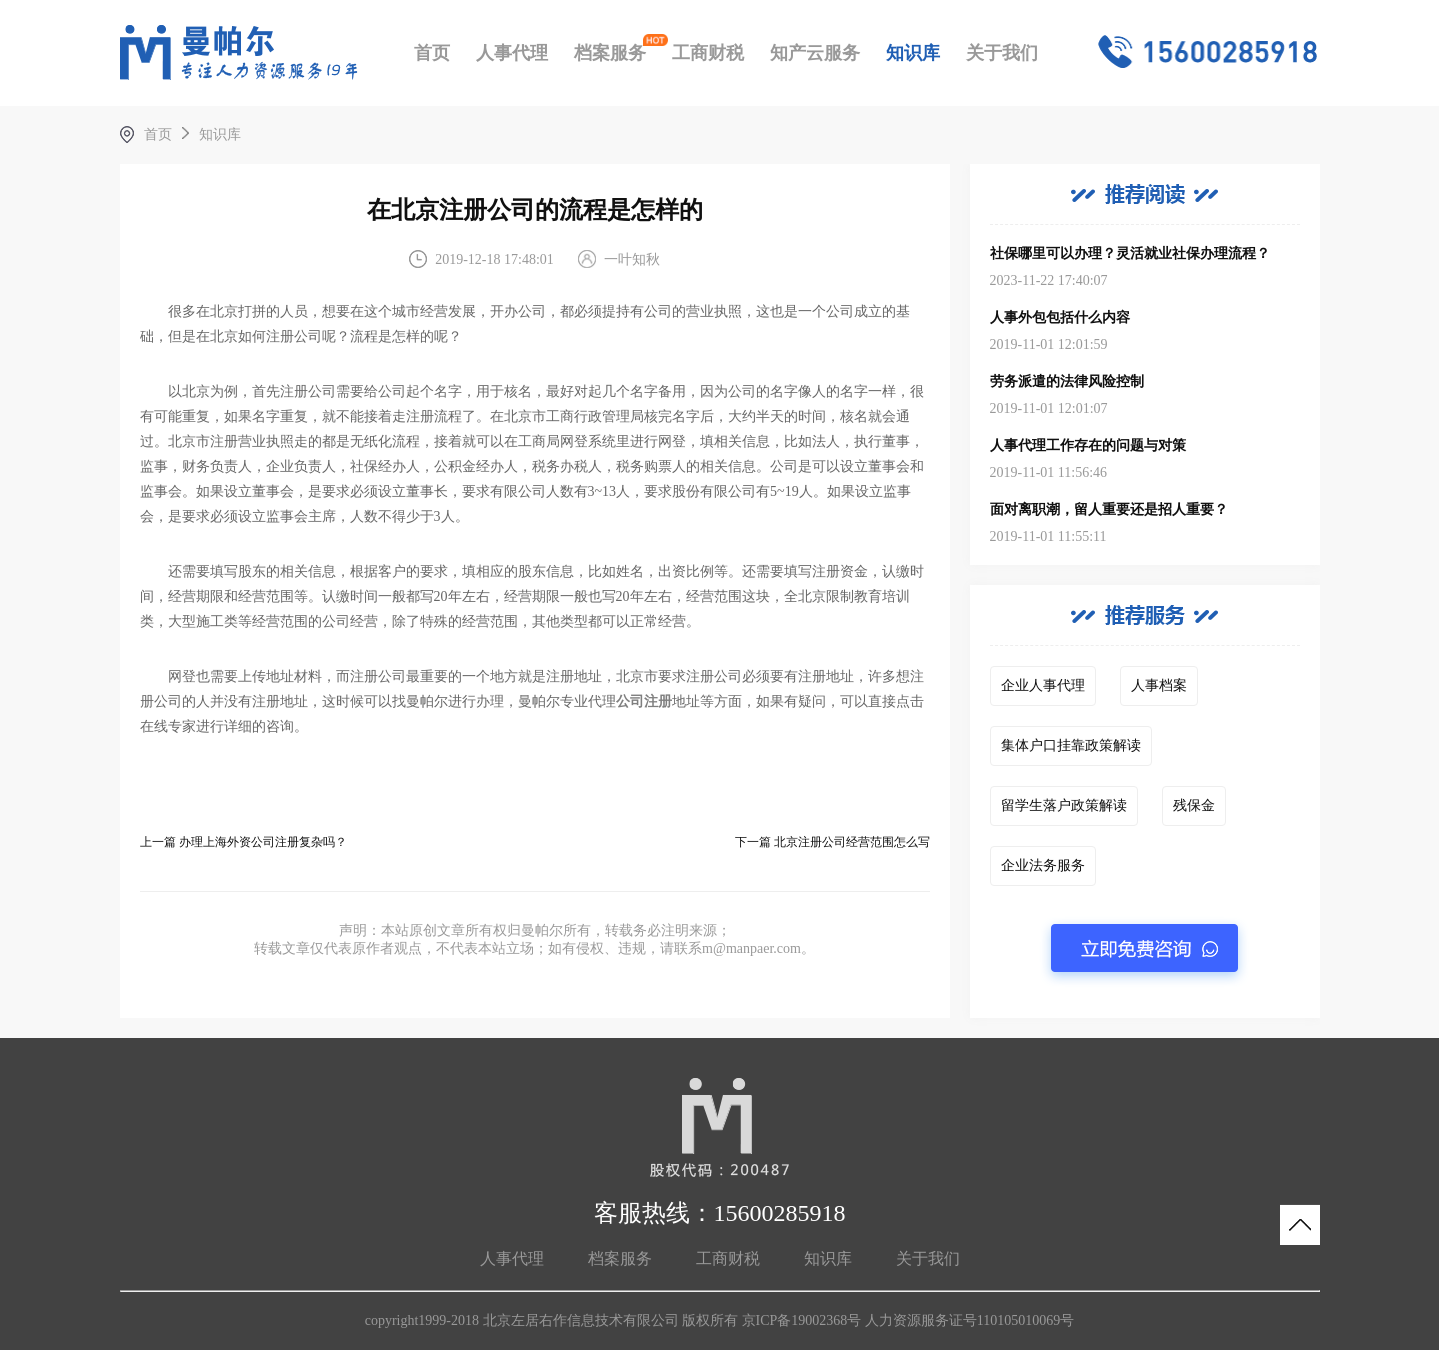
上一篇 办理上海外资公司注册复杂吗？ (243, 842)
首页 (432, 53)
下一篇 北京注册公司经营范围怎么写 (832, 842)
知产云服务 (815, 53)
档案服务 (610, 53)
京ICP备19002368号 (802, 1320)
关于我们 (1002, 53)
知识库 (913, 53)
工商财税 (708, 53)
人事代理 (512, 53)
